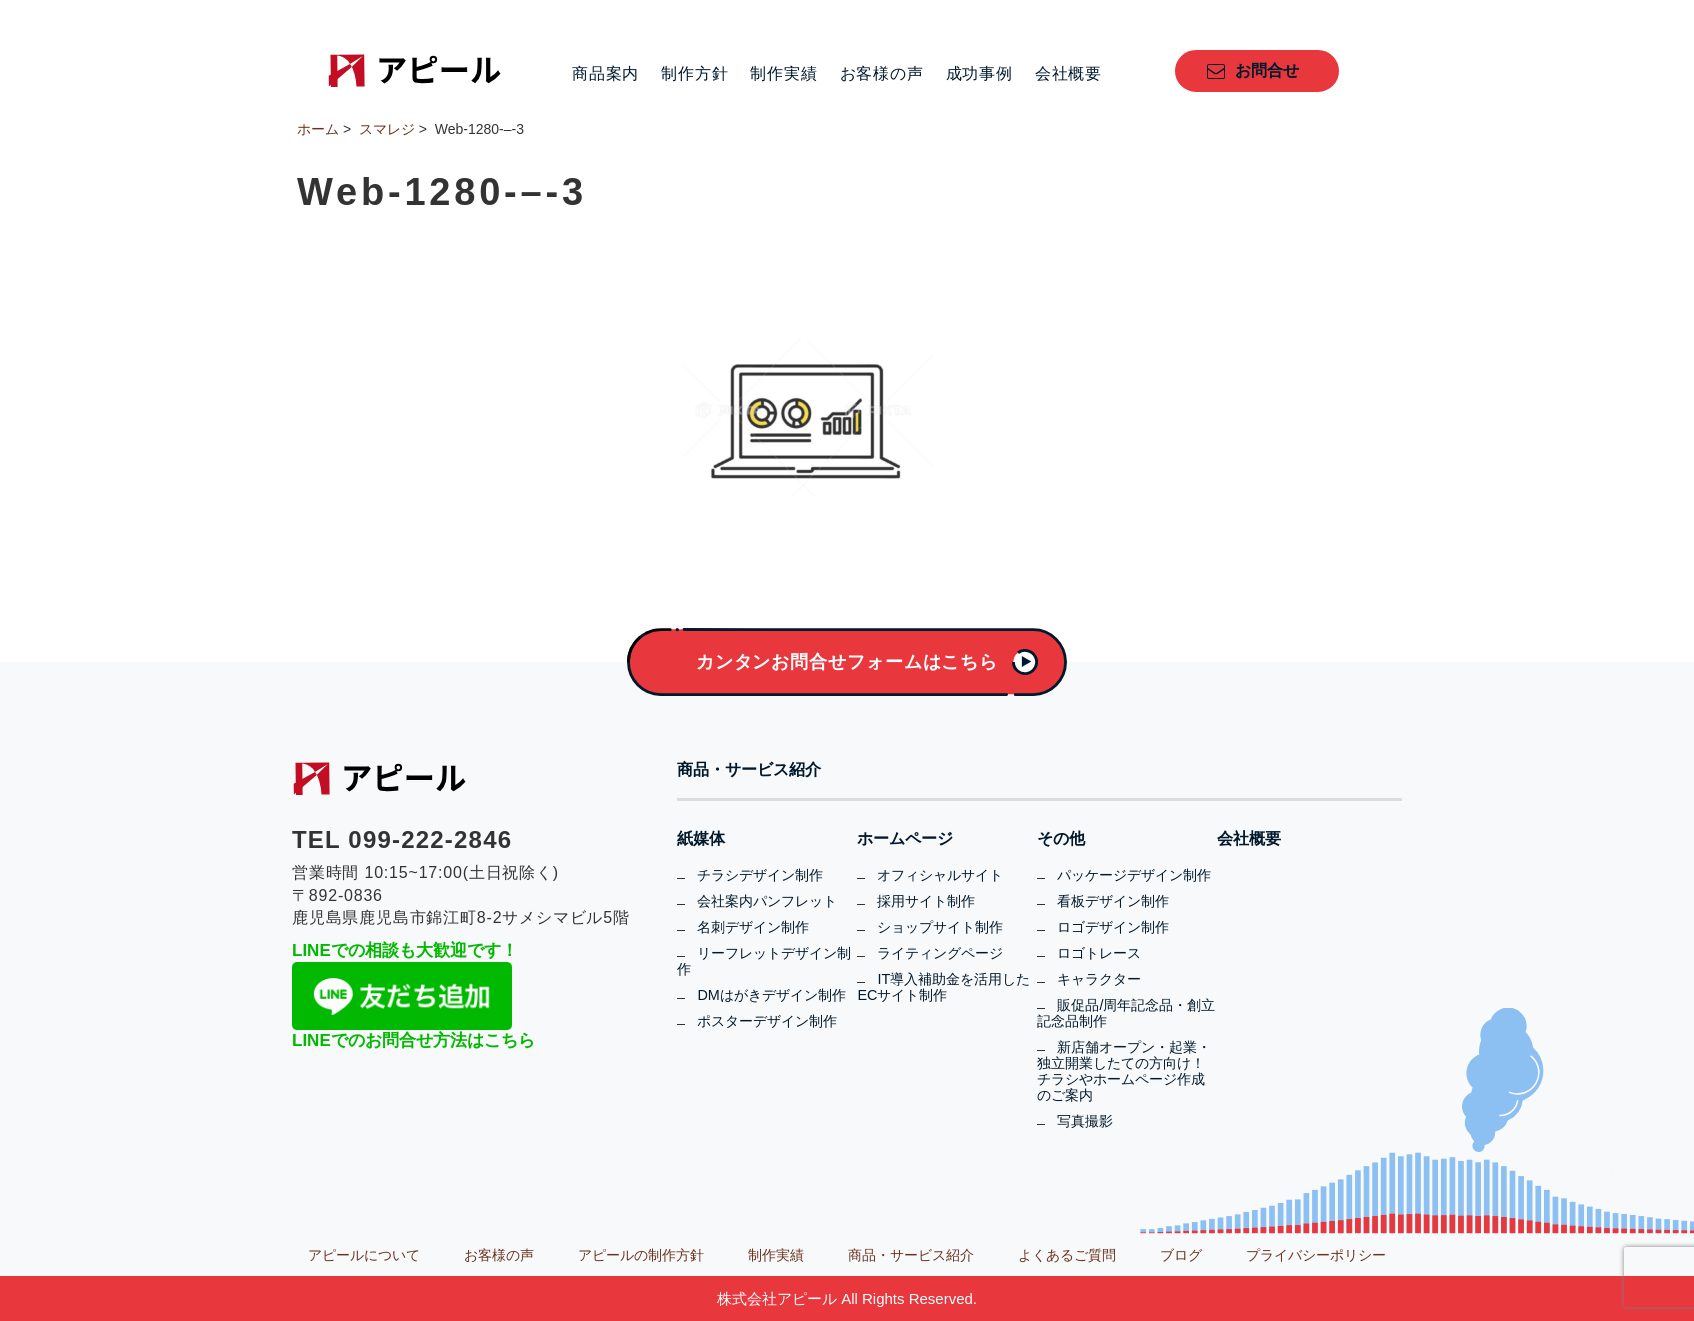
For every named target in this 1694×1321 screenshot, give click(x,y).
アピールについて (364, 1255)
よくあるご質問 (1067, 1255)
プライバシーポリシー (1316, 1255)
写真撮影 (1085, 1121)
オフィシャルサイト (940, 875)
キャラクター (1099, 979)
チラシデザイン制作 (760, 875)
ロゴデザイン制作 (1113, 927)
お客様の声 (882, 74)
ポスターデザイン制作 (767, 1021)
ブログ (1181, 1255)
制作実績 (783, 74)
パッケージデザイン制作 (1134, 875)
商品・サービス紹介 (749, 770)
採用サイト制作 (926, 901)
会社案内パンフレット (767, 901)
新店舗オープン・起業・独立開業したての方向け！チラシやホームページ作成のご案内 (1124, 1071)
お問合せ (1267, 70)
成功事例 (979, 74)
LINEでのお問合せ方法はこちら (413, 1040)
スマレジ (387, 129)
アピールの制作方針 (641, 1255)
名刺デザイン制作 (753, 927)
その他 (1061, 839)
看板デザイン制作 (1113, 901)
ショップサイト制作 (940, 927)
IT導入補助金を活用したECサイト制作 (943, 987)
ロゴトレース (1099, 953)
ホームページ (905, 839)
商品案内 (605, 74)
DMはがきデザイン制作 (771, 995)
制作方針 (694, 74)
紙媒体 (701, 839)
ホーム (318, 129)
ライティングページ (940, 953)
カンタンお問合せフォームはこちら (847, 662)
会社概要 (1068, 74)
